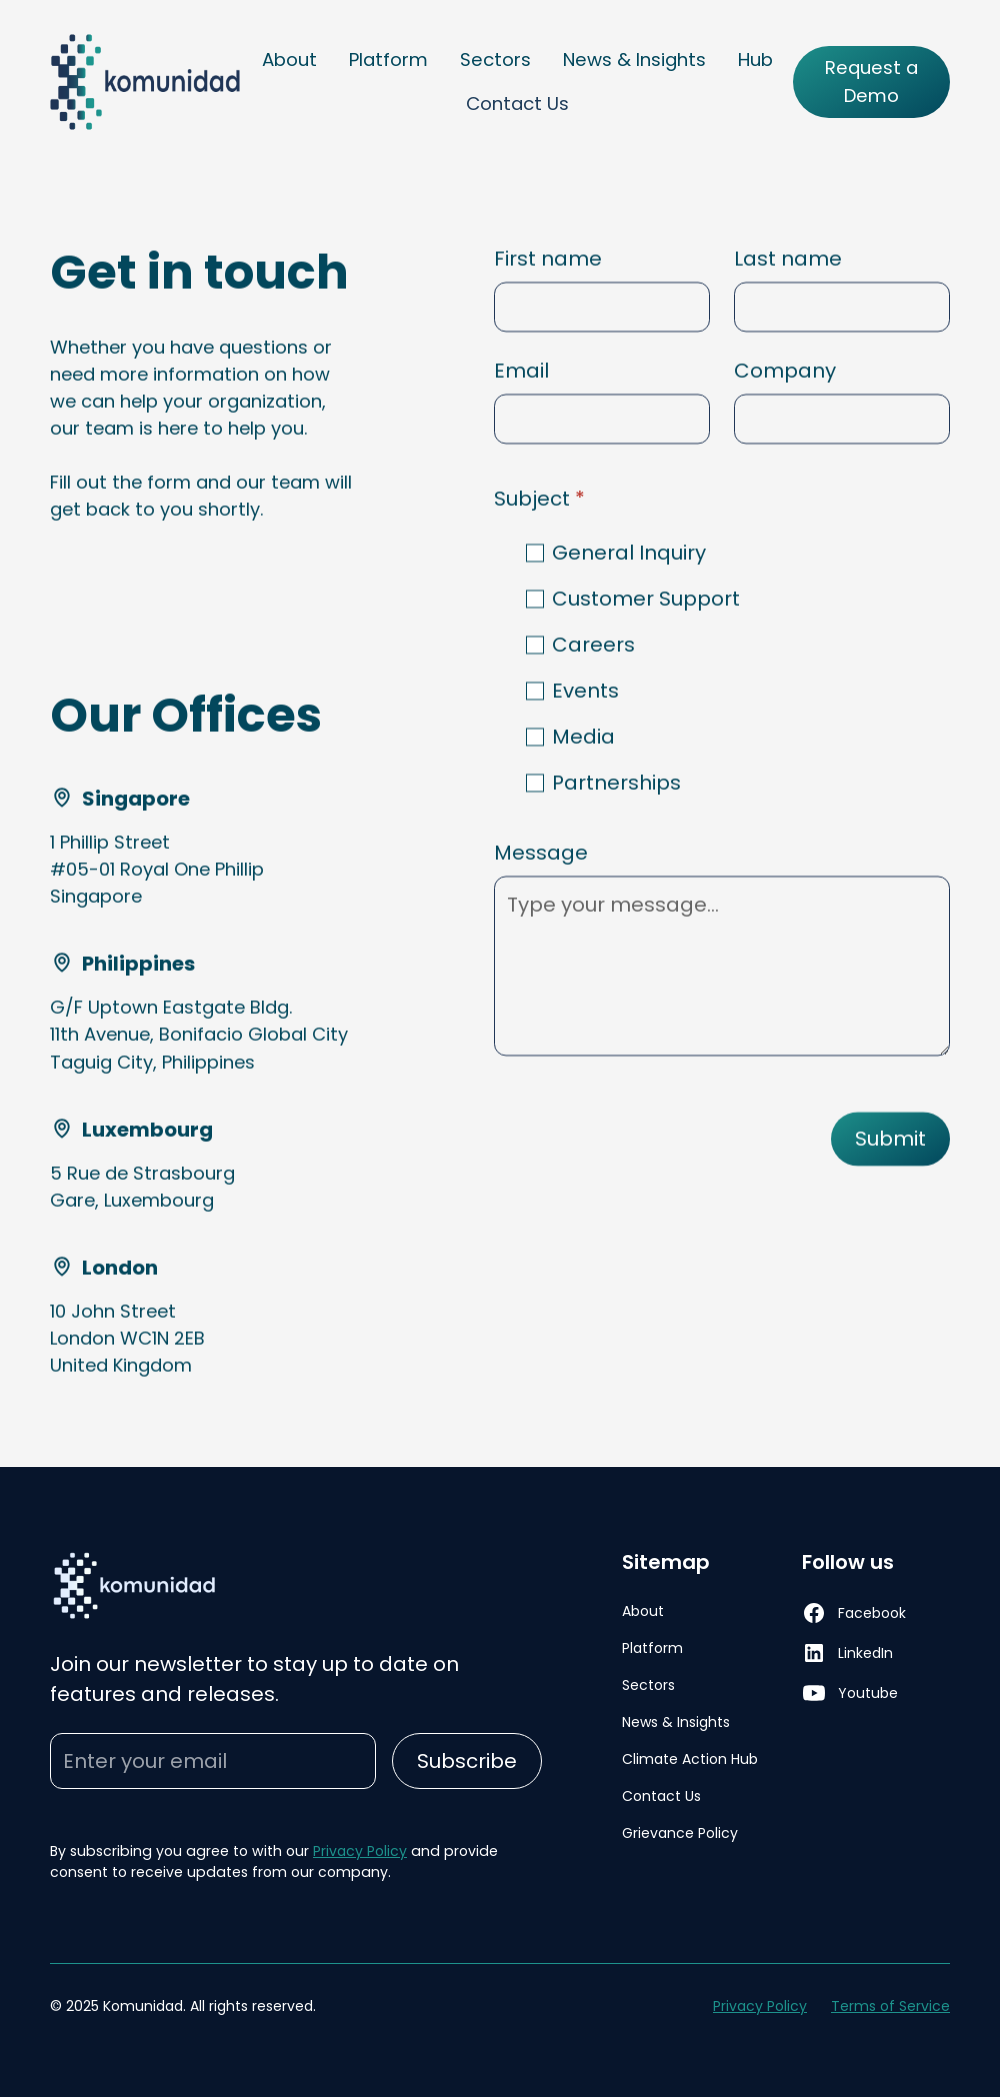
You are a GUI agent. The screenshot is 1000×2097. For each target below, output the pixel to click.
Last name (788, 259)
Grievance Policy (680, 1833)
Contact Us (517, 103)
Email (521, 371)
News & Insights (634, 59)
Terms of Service (890, 2006)
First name (548, 259)
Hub (755, 59)
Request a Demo (871, 81)
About (289, 59)
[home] (146, 82)
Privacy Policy (360, 1851)
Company (785, 371)
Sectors (495, 59)
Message (541, 853)
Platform (388, 59)
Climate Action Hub (690, 1759)
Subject (539, 499)
